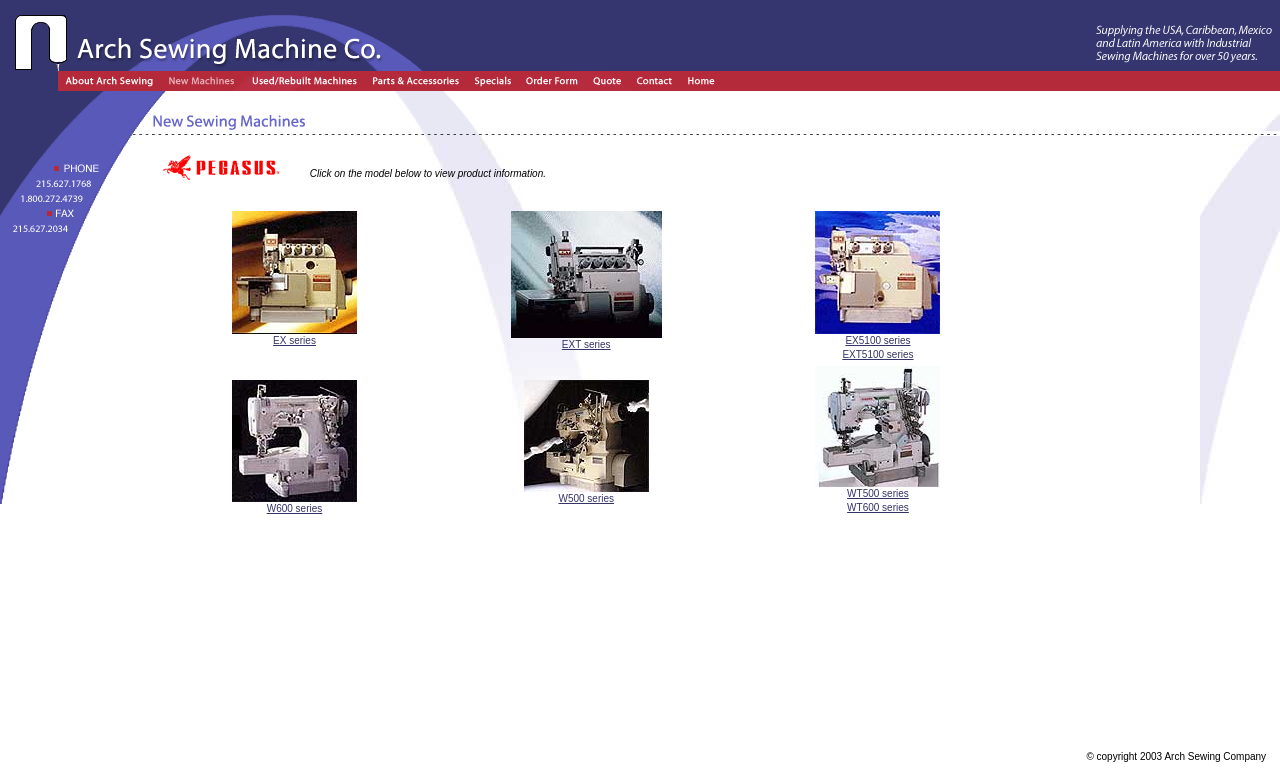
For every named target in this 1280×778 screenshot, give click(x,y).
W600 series (294, 503)
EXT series (586, 339)
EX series (294, 335)
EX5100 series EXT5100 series (877, 342)
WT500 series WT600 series (877, 495)
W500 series (586, 493)
